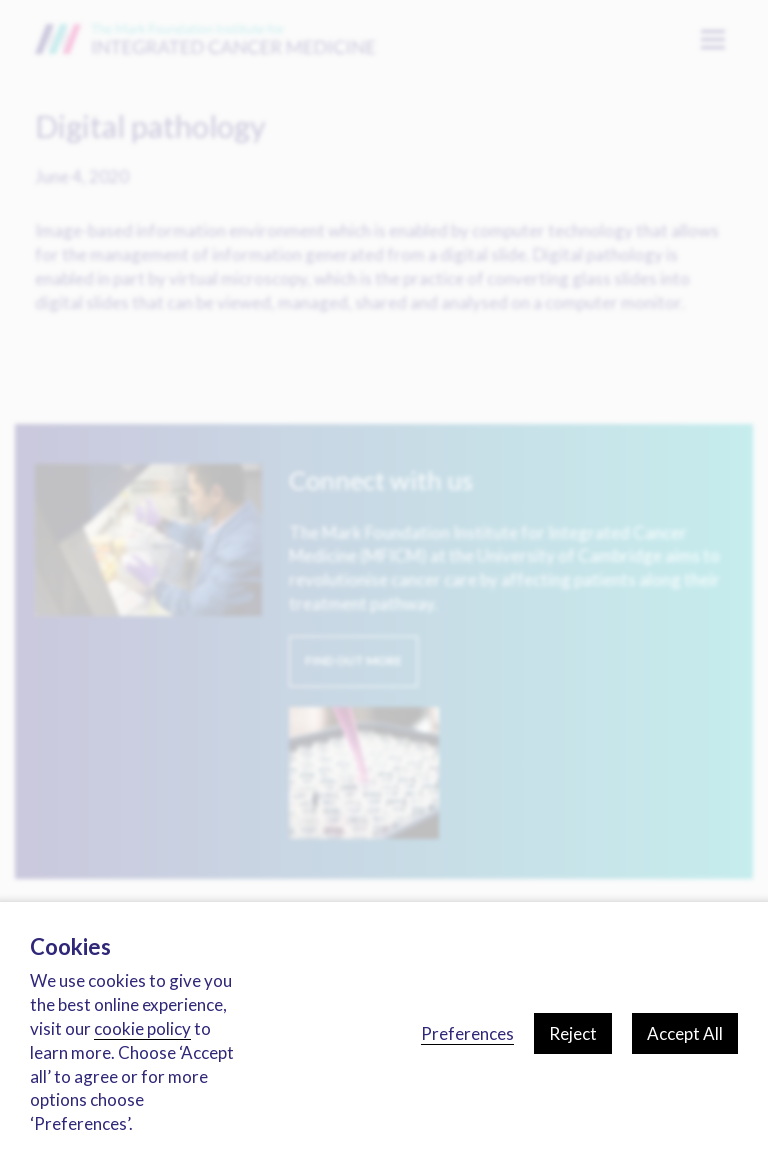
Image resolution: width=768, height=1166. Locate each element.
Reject (573, 1033)
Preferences (467, 1033)
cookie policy (142, 1028)
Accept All (685, 1033)
